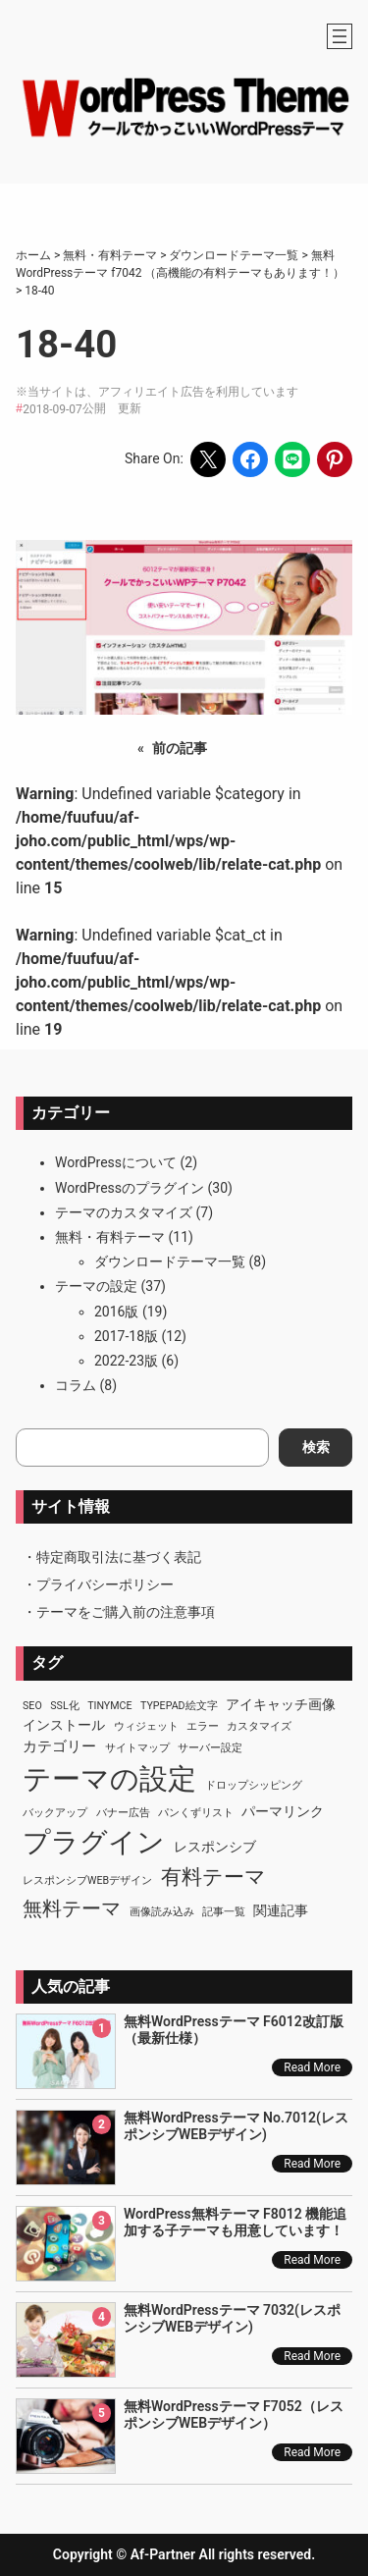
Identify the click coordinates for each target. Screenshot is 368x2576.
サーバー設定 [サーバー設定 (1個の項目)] (210, 1748)
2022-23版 (126, 1360)
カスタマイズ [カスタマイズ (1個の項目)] (259, 1726)
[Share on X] (208, 459)
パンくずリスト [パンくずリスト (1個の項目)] (196, 1812)
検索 (316, 1447)
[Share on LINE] (292, 459)
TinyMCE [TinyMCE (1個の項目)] (109, 1705)
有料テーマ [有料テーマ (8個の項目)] (213, 1877)
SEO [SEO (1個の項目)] (32, 1705)
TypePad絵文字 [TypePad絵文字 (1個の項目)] (179, 1705)
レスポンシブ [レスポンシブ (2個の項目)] (215, 1846)
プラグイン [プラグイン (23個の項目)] (94, 1842)
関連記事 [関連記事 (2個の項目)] (280, 1910)
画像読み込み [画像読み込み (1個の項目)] (162, 1911)
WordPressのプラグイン (129, 1188)
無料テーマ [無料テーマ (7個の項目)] (72, 1908)
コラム (75, 1385)
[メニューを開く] (339, 36)
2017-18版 (126, 1336)
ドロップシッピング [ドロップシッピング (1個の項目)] (253, 1785)
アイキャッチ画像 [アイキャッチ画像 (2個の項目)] (281, 1704)
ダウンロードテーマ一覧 (169, 1261)
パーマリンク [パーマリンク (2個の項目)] (282, 1811)
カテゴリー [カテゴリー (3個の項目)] (59, 1746)
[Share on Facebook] (250, 459)
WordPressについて (116, 1162)
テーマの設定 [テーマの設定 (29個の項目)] (109, 1779)
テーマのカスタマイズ (123, 1212)
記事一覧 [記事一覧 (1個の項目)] (223, 1911)
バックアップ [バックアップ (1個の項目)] (55, 1812)
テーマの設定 (96, 1286)
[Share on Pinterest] (334, 459)
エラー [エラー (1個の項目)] (202, 1726)
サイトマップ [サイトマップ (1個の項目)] (137, 1748)
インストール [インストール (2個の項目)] (64, 1725)
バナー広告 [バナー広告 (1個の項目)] (123, 1812)
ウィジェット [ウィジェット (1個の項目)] (146, 1726)
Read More (312, 2067)
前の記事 (179, 748)
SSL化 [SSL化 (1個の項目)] (64, 1705)
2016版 (116, 1311)
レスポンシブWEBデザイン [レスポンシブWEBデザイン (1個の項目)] (87, 1880)
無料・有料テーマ (110, 1237)
